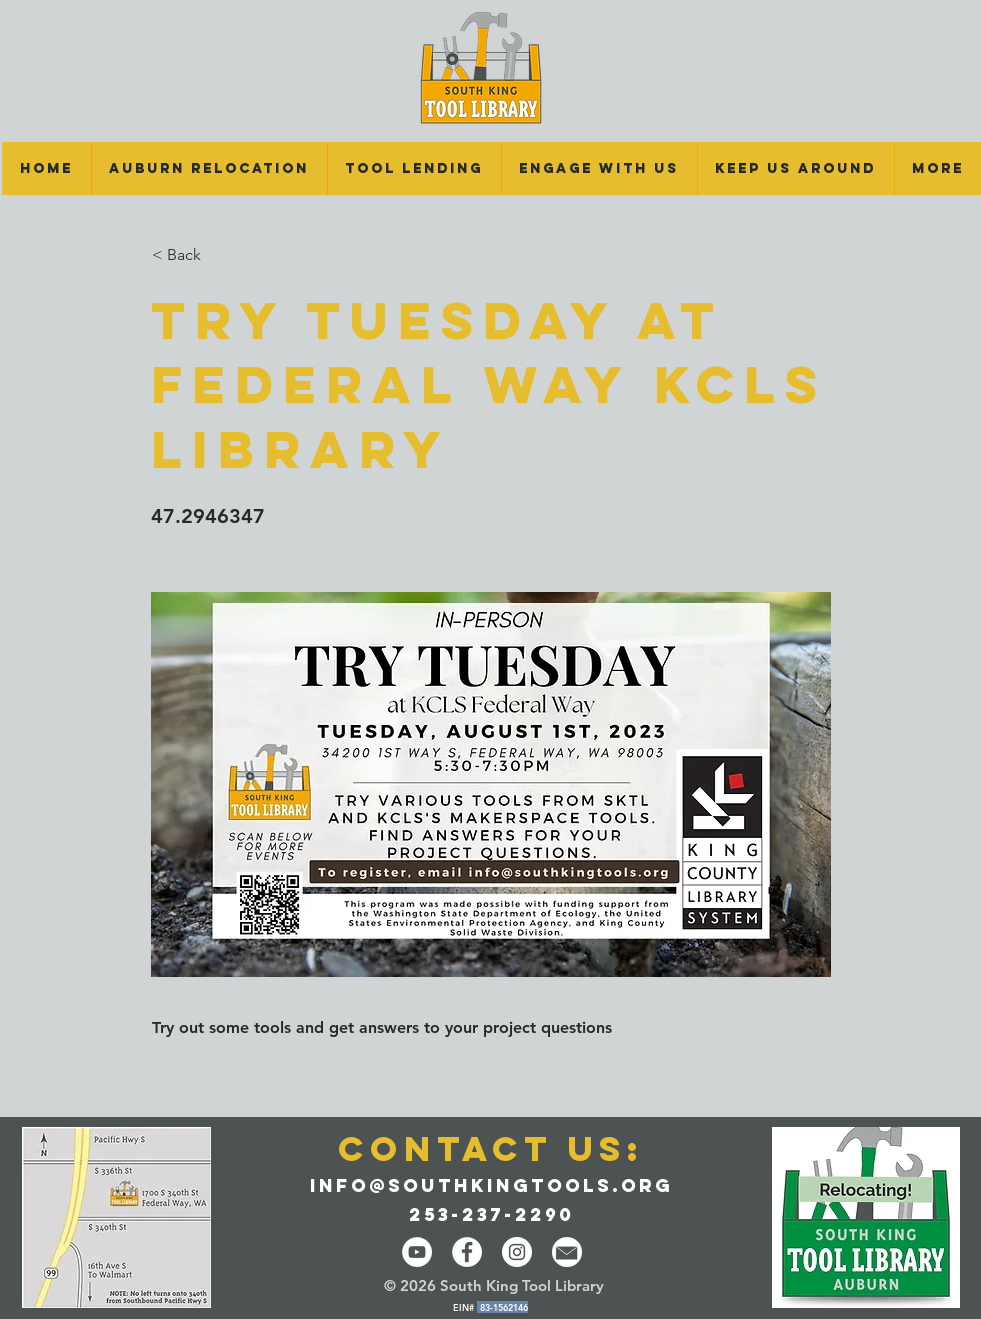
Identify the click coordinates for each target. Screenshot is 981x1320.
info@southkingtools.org (491, 1185)
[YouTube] (417, 1252)
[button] (414, 168)
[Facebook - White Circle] (467, 1252)
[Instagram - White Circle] (517, 1252)
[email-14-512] (567, 1252)
